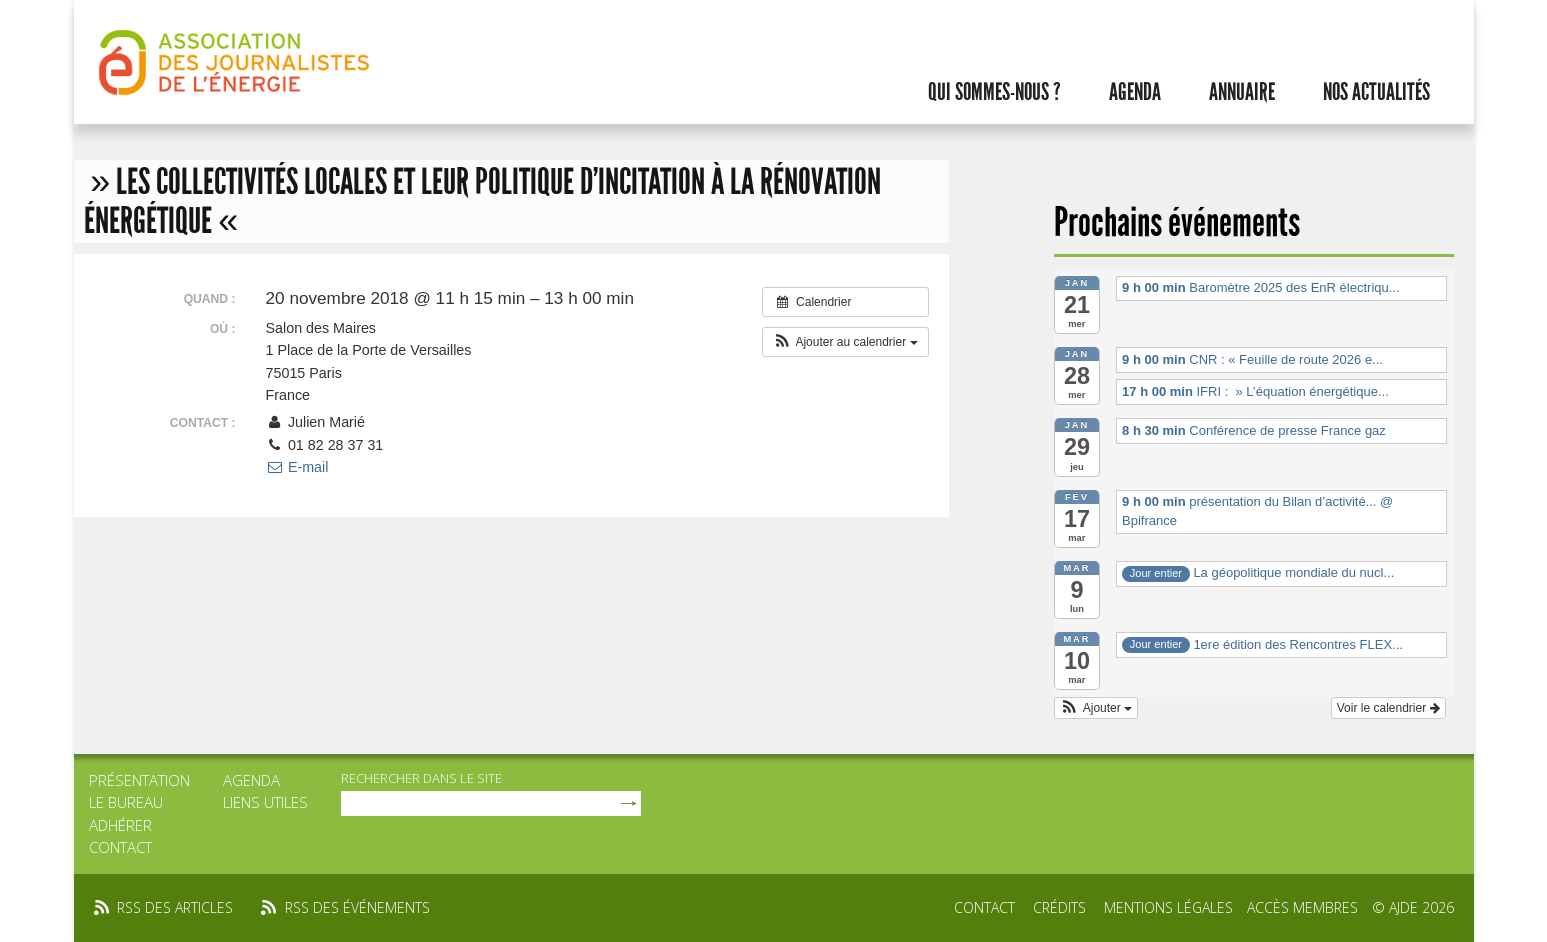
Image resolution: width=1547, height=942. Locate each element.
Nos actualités (1376, 92)
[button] (845, 342)
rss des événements (357, 907)
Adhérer (120, 825)
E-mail (297, 467)
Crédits (1059, 907)
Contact (120, 847)
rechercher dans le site (421, 778)
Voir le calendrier (1388, 708)
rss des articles (175, 907)
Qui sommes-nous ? (994, 92)
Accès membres (1302, 907)
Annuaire (1242, 92)
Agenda (1135, 92)
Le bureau (126, 802)
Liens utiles (265, 802)
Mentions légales (1168, 907)
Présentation (139, 780)
